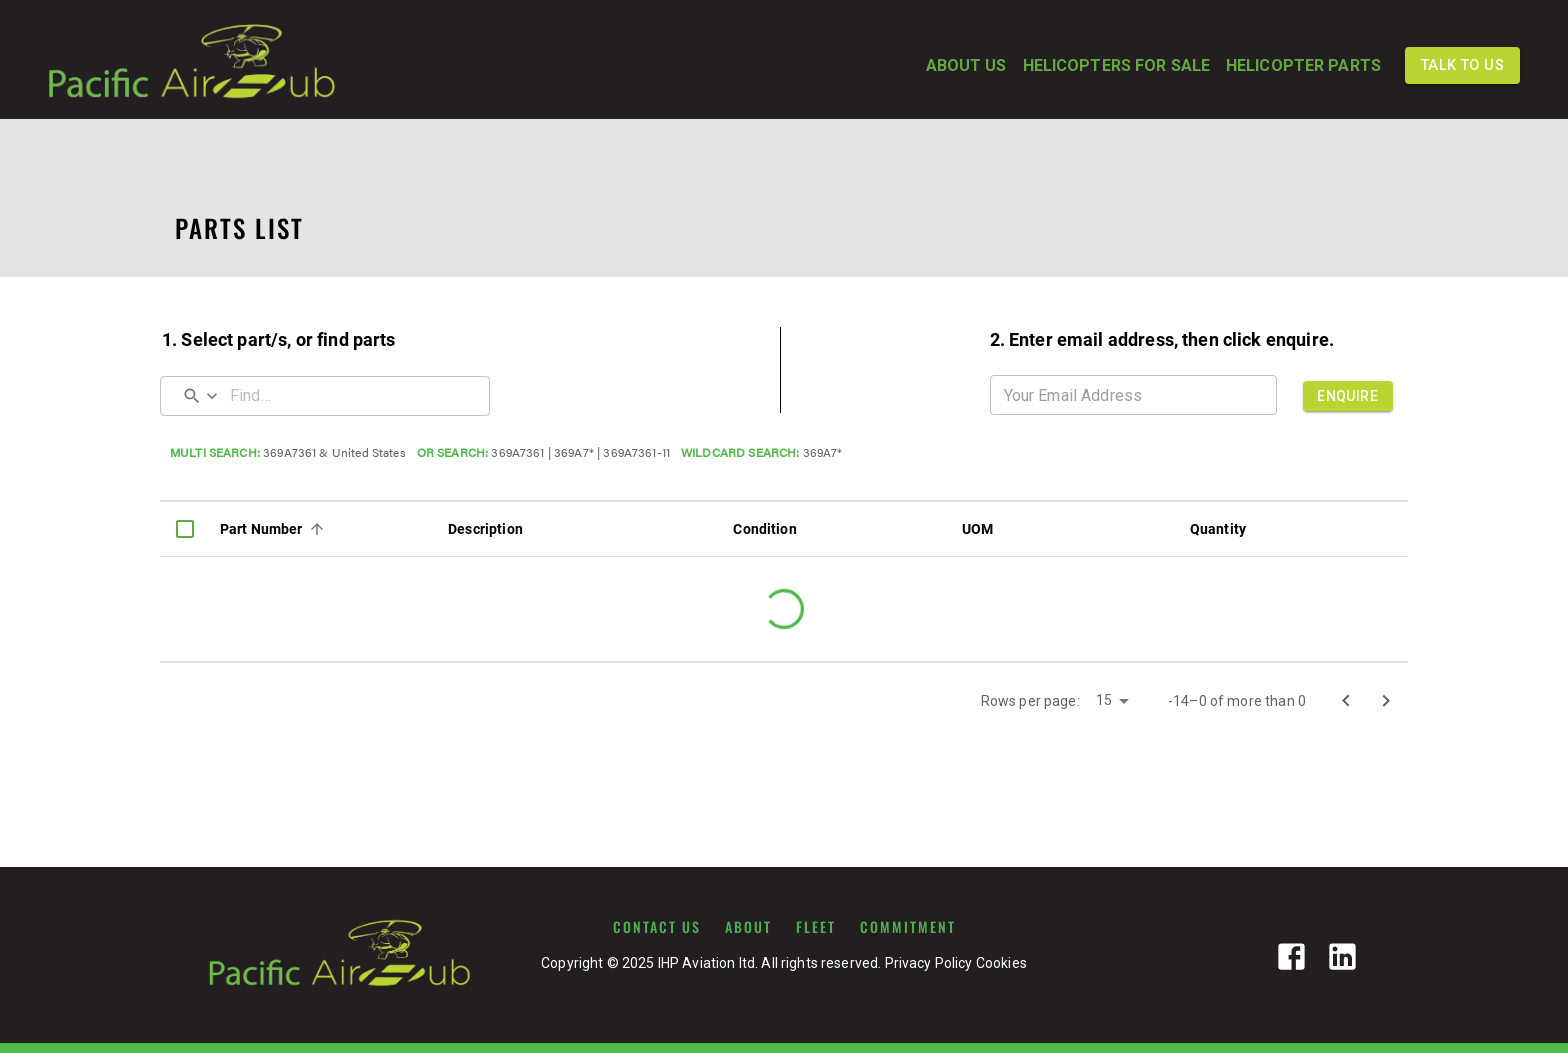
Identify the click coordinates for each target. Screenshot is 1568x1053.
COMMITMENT (908, 927)
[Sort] (317, 529)
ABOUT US (966, 66)
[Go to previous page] (1346, 701)
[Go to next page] (1386, 701)
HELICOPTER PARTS (1303, 66)
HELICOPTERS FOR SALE (1116, 66)
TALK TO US (1462, 65)
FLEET (816, 927)
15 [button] (1104, 700)
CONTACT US (657, 927)
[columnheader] (185, 529)
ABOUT (748, 927)
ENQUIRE (1348, 396)
